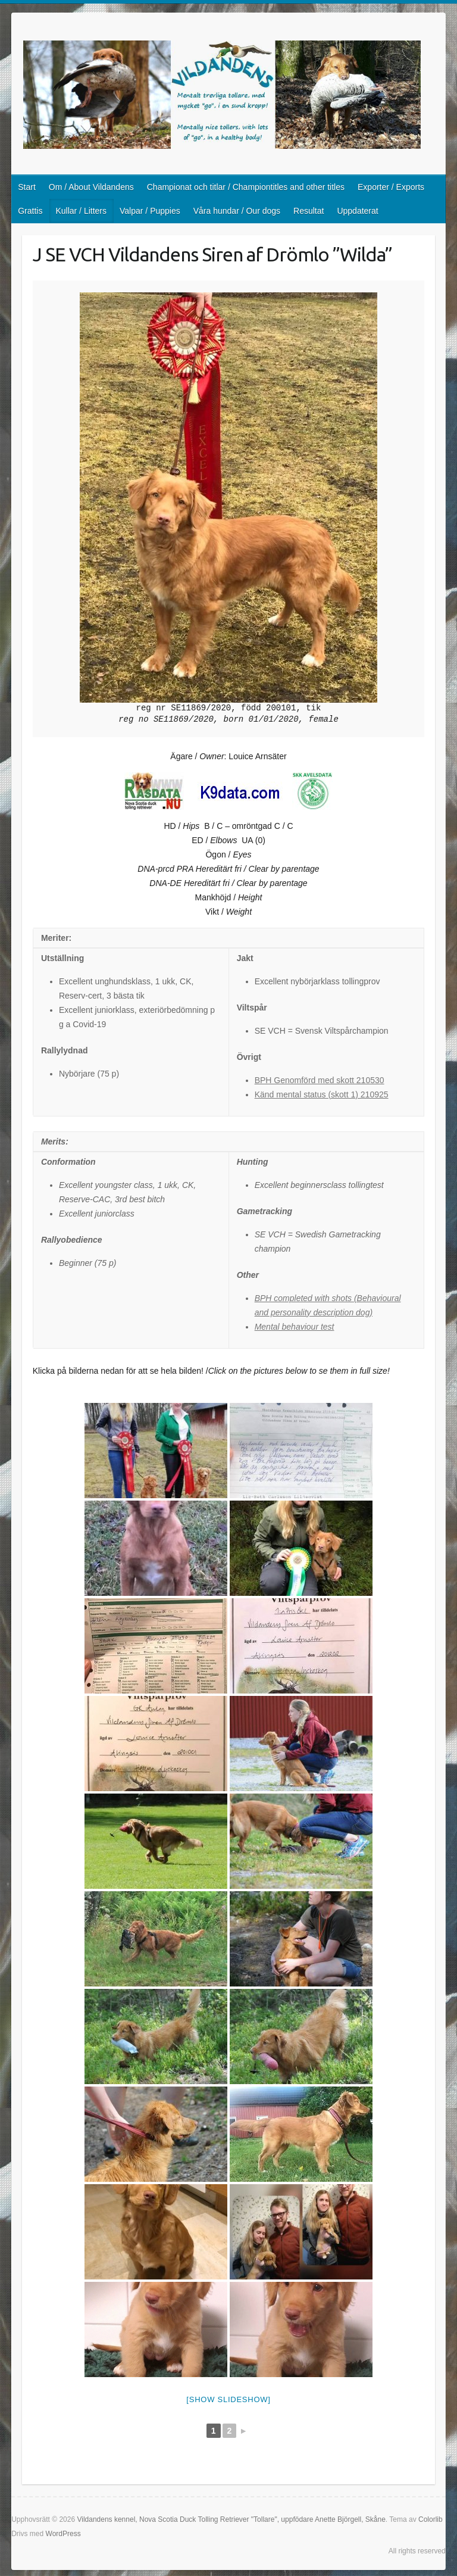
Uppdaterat (357, 211)
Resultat (308, 211)
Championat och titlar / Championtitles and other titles (246, 187)
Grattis (30, 211)
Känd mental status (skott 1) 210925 (322, 1094)
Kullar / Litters (81, 211)
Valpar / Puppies (150, 211)
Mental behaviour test (294, 1326)
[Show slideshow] (228, 2399)
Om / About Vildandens (91, 187)
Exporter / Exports (391, 187)
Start (27, 187)
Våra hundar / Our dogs (236, 211)
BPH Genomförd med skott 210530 (319, 1080)
